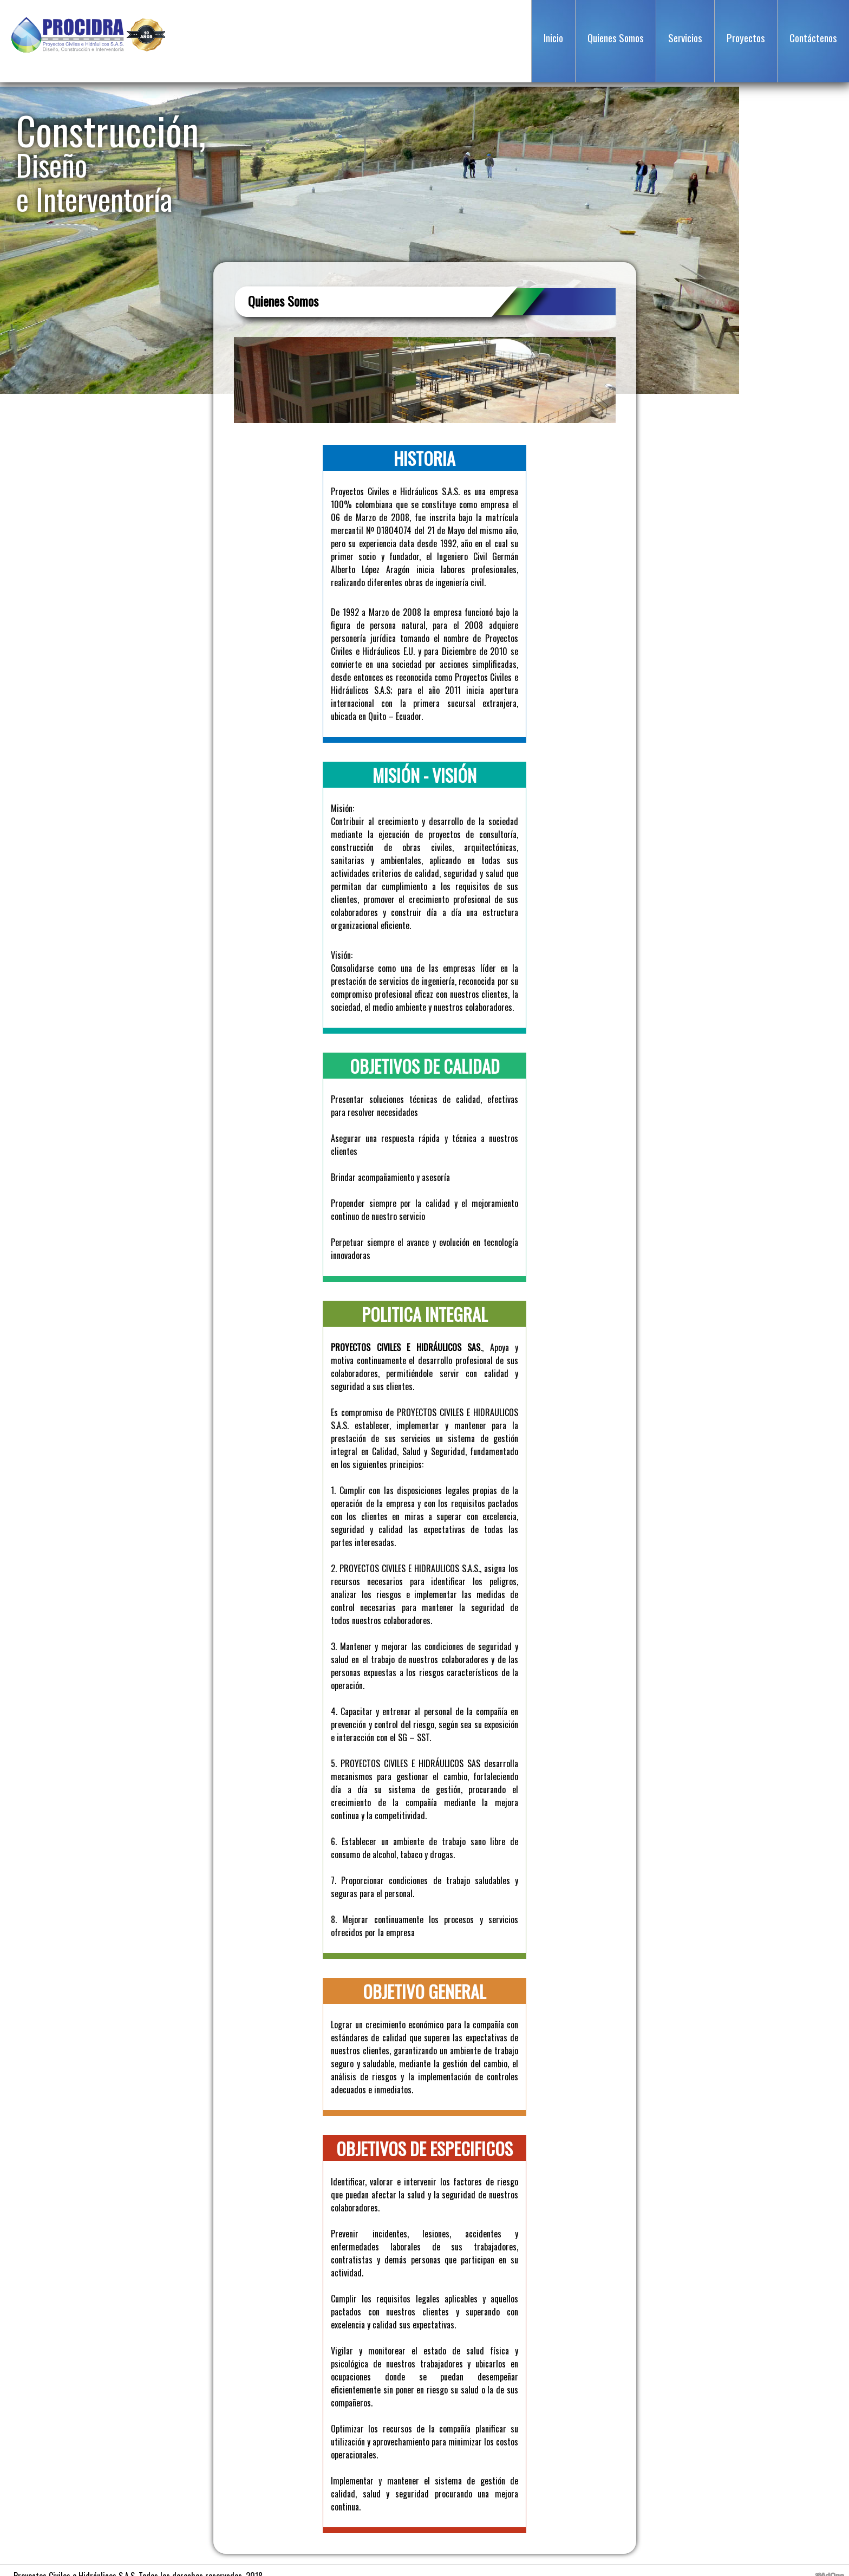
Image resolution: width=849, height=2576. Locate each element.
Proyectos (746, 37)
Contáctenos (813, 37)
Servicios (685, 37)
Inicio (553, 37)
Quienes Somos (615, 37)
